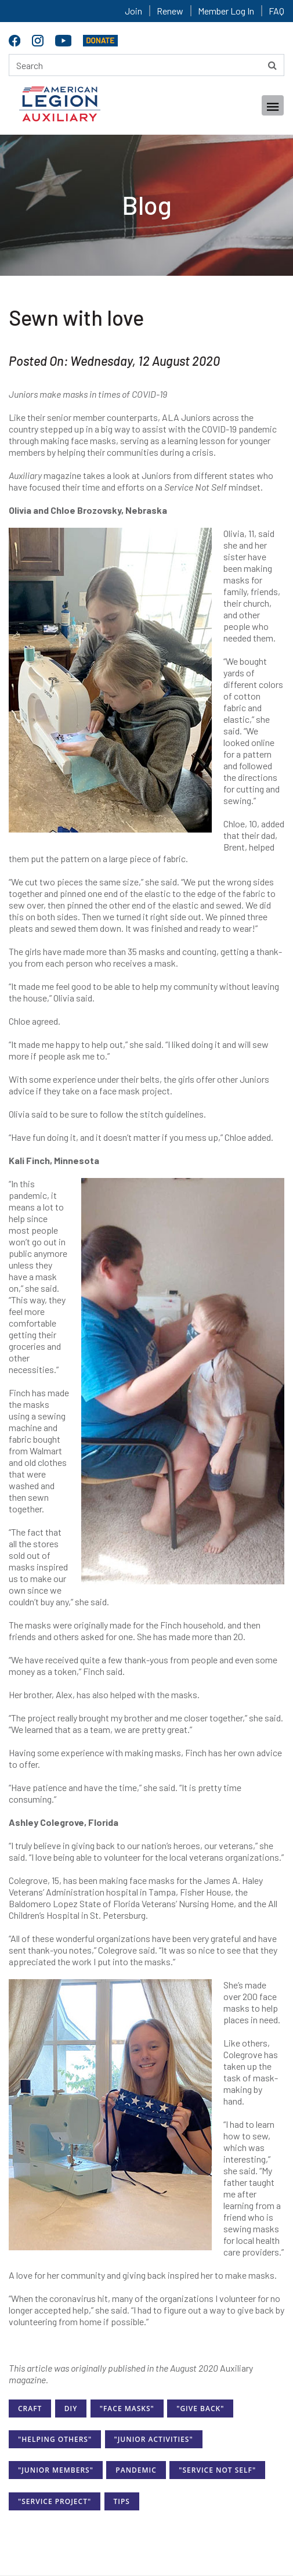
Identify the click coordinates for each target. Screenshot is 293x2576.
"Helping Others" (55, 2439)
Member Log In (226, 10)
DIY (71, 2408)
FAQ (276, 10)
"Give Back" (200, 2408)
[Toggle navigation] (273, 105)
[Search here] (146, 65)
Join (133, 10)
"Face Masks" (127, 2408)
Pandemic (136, 2470)
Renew (170, 10)
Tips (122, 2501)
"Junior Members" (55, 2470)
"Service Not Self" (217, 2470)
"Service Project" (54, 2501)
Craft (30, 2408)
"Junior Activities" (153, 2439)
